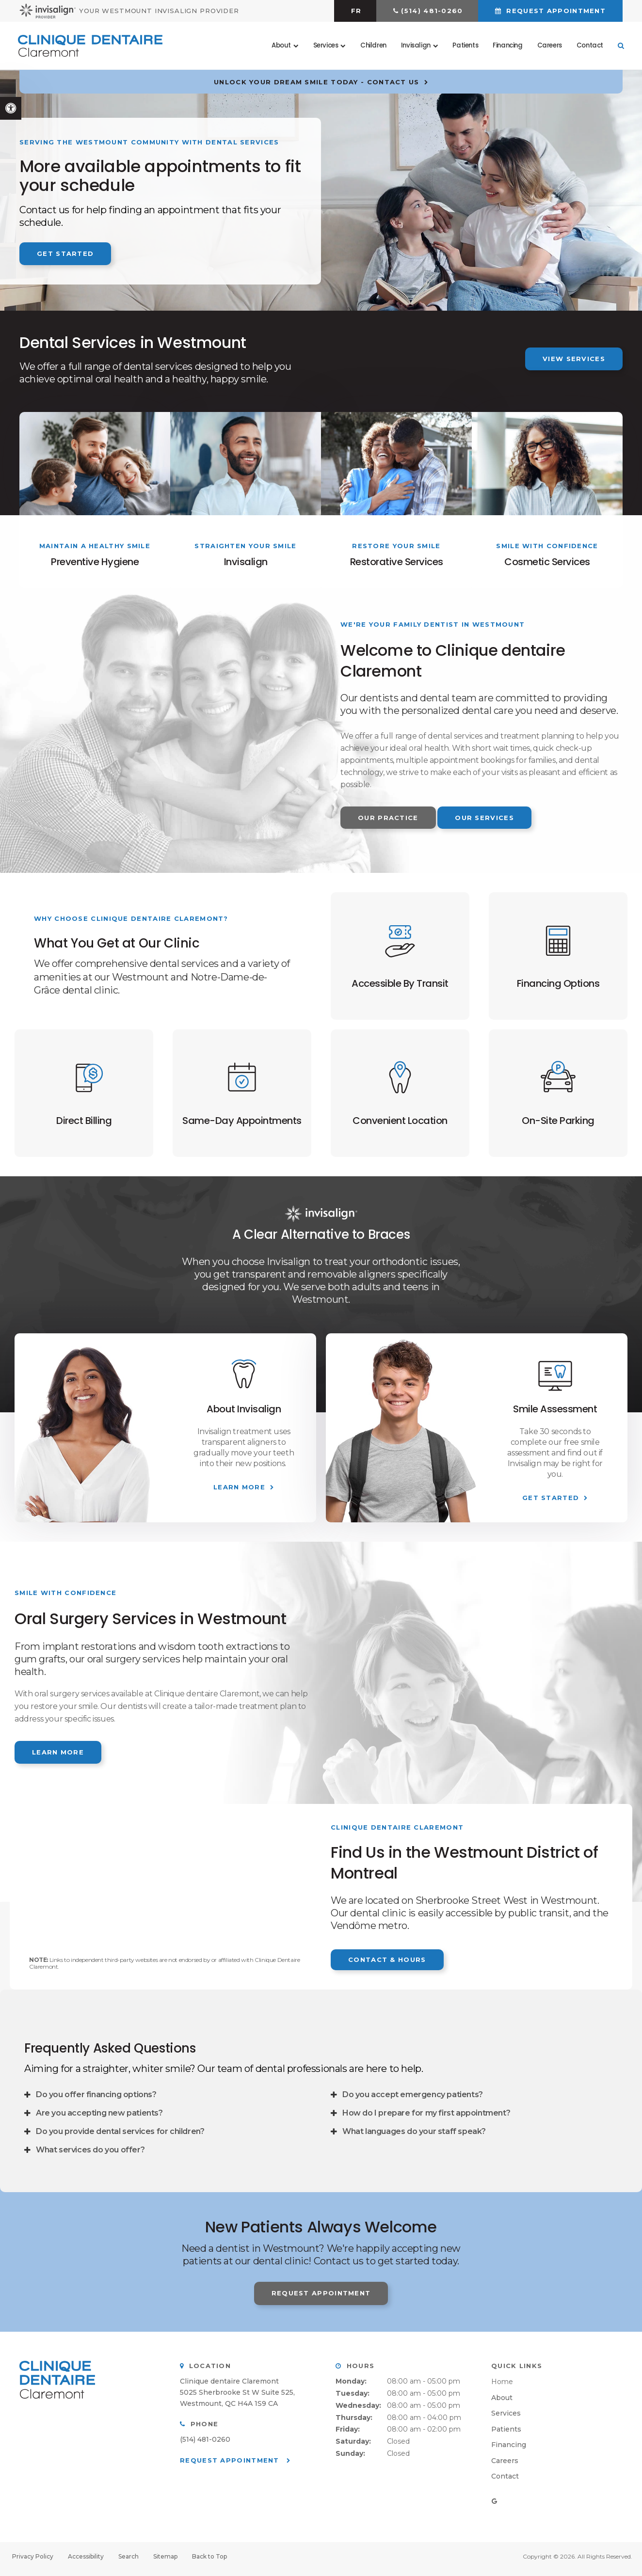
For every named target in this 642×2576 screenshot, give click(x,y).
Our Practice (388, 818)
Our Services (484, 818)
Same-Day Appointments (242, 1125)
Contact (588, 45)
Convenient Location (400, 1125)
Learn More (239, 1492)
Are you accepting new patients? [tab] (99, 2118)
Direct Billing (84, 1125)
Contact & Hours (387, 1964)
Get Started (65, 253)
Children (372, 45)
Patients (464, 45)
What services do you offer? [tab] (90, 2155)
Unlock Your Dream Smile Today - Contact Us (316, 82)
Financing (506, 45)
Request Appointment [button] (555, 11)
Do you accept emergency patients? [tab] (412, 2099)
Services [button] (324, 45)
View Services (574, 359)
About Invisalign (244, 1414)
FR (356, 11)
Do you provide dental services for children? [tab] (120, 2136)
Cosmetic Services (547, 562)
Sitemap (165, 2561)
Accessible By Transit (400, 986)
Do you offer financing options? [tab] (96, 2099)
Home (502, 2386)
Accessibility (86, 2561)
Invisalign (246, 562)
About (502, 2402)
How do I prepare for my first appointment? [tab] (426, 2118)
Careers (548, 45)
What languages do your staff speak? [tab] (414, 2136)
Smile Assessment (555, 1414)
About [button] (279, 45)
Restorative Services (396, 562)
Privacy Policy (32, 2561)
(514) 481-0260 (432, 11)
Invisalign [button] (414, 45)
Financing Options (558, 986)
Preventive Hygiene (95, 562)
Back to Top (209, 2561)
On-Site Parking (558, 1125)
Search (128, 2561)
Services (506, 2418)
